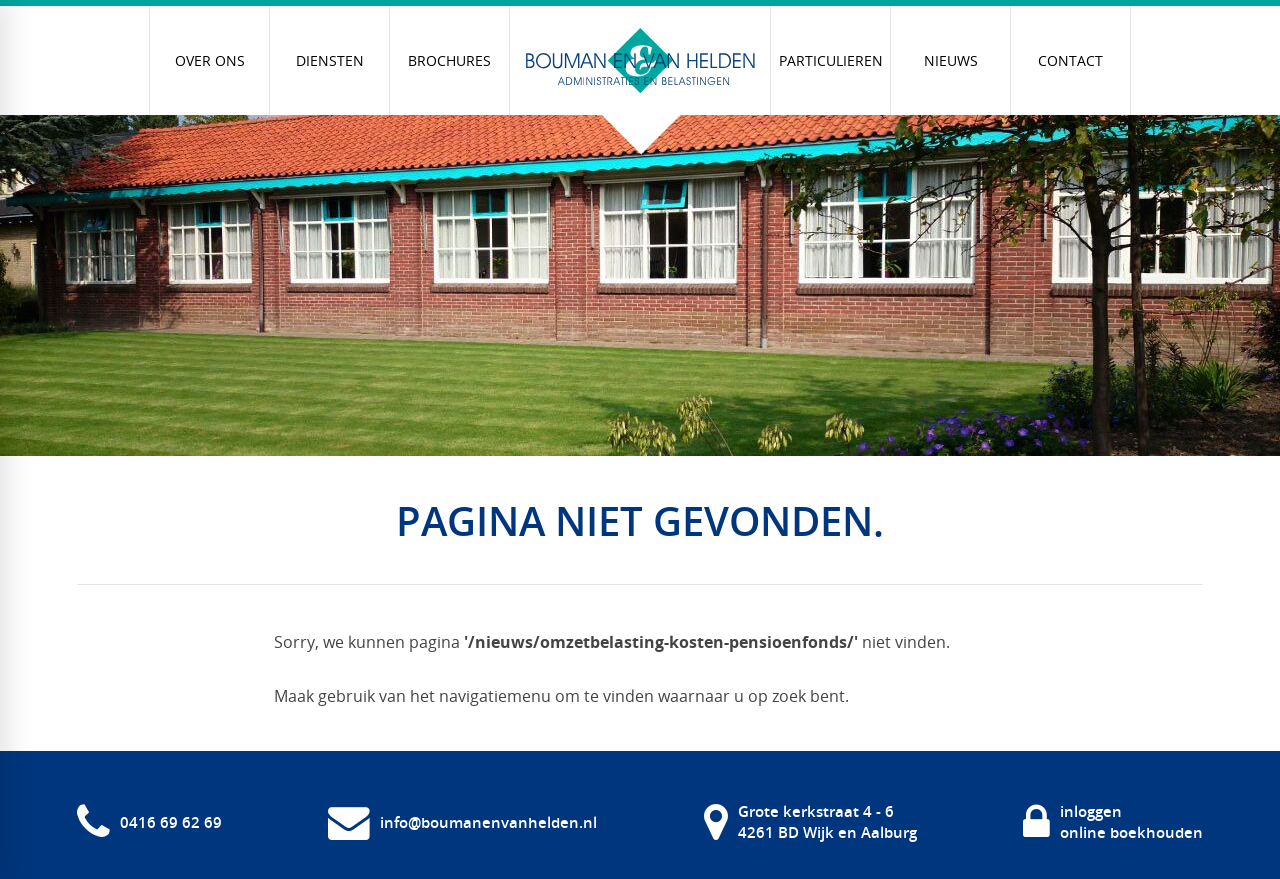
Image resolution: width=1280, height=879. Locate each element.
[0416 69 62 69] (149, 822)
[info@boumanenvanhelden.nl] (462, 822)
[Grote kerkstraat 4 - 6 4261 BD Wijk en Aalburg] (810, 822)
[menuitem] (210, 60)
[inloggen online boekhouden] (1113, 822)
